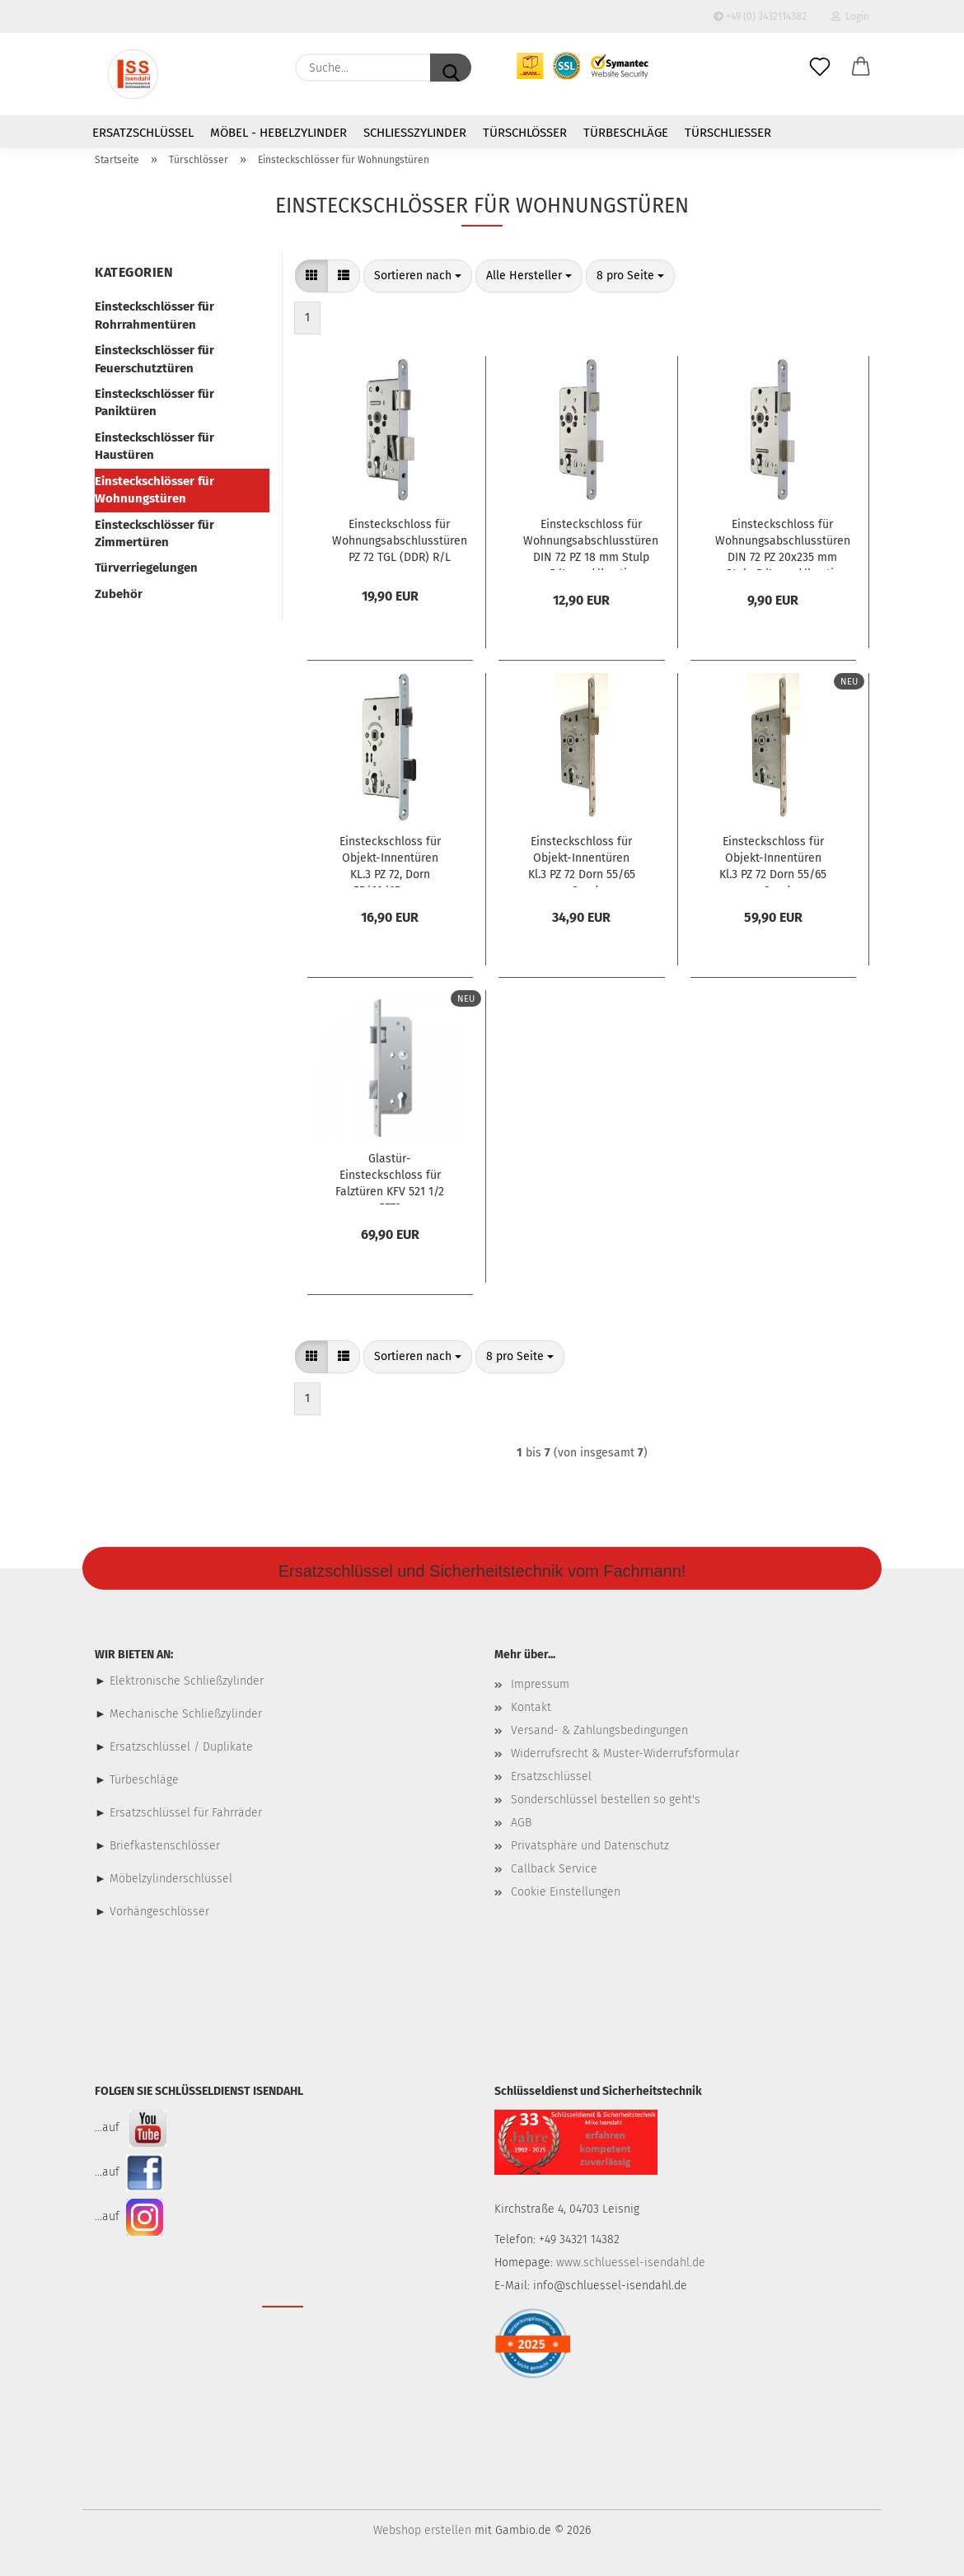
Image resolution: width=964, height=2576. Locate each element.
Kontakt (531, 1707)
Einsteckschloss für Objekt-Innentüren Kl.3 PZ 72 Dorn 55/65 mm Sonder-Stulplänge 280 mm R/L (581, 861)
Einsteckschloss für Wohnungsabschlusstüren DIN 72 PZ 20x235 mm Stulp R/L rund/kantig (782, 543)
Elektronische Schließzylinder (185, 1681)
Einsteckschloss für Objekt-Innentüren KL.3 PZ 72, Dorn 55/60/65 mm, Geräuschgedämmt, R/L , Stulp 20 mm (390, 861)
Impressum (540, 1684)
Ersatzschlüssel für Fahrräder (186, 1813)
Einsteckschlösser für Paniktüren (154, 402)
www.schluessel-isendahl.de (630, 2263)
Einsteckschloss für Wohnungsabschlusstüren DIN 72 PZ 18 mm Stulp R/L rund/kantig (590, 543)
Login (850, 16)
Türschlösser (525, 132)
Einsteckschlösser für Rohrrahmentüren (154, 315)
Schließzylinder (414, 132)
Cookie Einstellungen (565, 1892)
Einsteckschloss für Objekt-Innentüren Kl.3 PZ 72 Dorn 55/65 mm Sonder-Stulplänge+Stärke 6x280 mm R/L (772, 861)
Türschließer (728, 132)
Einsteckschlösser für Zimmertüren (154, 533)
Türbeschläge (625, 132)
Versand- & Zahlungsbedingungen (599, 1730)
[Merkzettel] (819, 67)
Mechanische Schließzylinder (184, 1714)
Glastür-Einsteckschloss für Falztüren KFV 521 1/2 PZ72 (389, 1178)
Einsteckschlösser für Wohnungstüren (154, 490)
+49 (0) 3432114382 (760, 16)
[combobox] (417, 275)
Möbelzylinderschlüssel (171, 1879)
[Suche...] (450, 68)
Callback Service (554, 1869)
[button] (861, 67)
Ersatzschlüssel (143, 132)
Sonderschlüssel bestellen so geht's (605, 1800)
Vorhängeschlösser (159, 1912)
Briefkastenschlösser (165, 1846)
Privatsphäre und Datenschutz (590, 1846)
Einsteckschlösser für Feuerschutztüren (154, 359)
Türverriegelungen (146, 567)
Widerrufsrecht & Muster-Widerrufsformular (625, 1753)
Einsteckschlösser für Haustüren (154, 446)
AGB (521, 1823)
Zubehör (119, 594)
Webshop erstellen (422, 2530)
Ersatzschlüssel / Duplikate (181, 1747)
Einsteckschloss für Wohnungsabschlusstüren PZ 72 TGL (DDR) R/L (399, 540)
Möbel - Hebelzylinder (278, 132)
